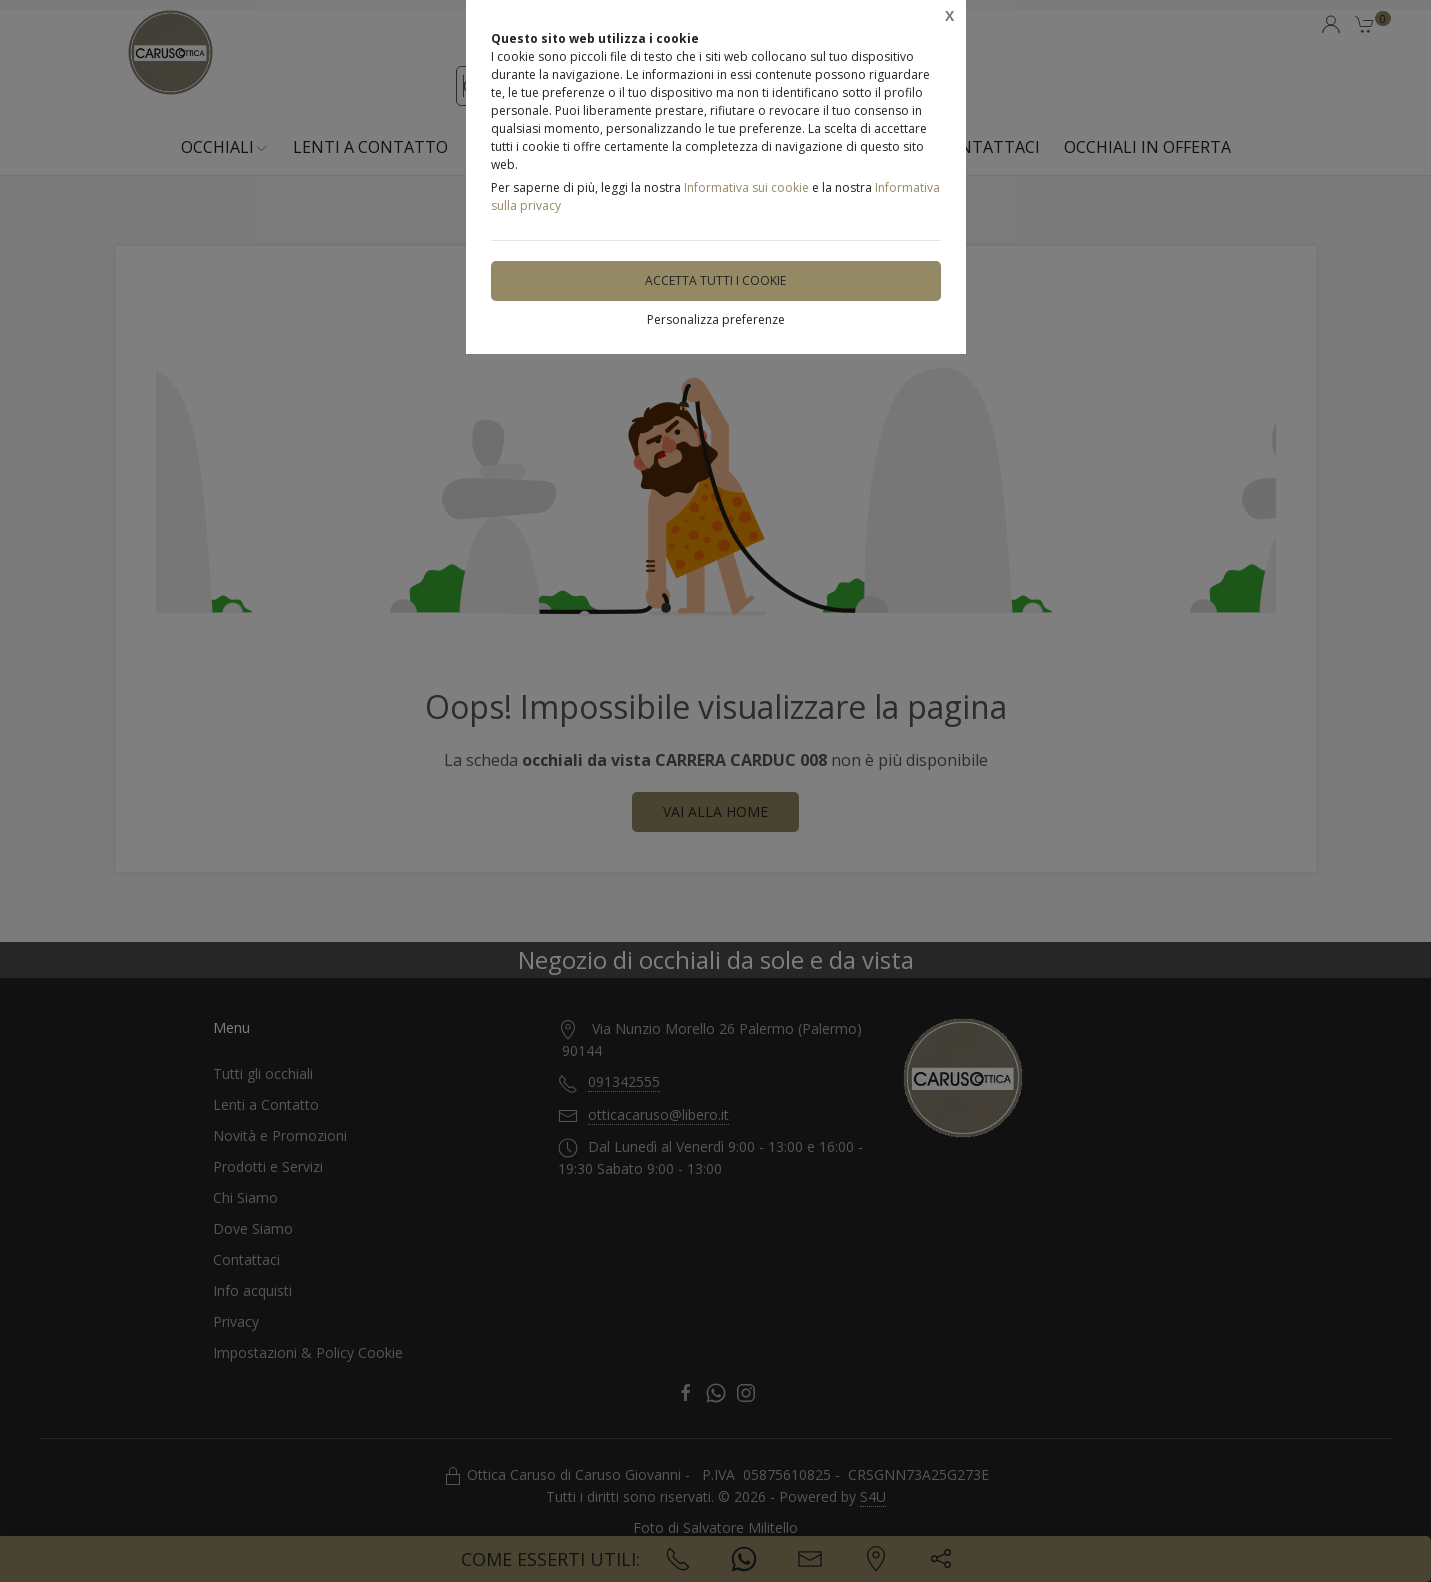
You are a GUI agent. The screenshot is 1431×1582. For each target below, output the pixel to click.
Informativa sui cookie (746, 187)
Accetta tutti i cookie (715, 280)
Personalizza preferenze (716, 319)
